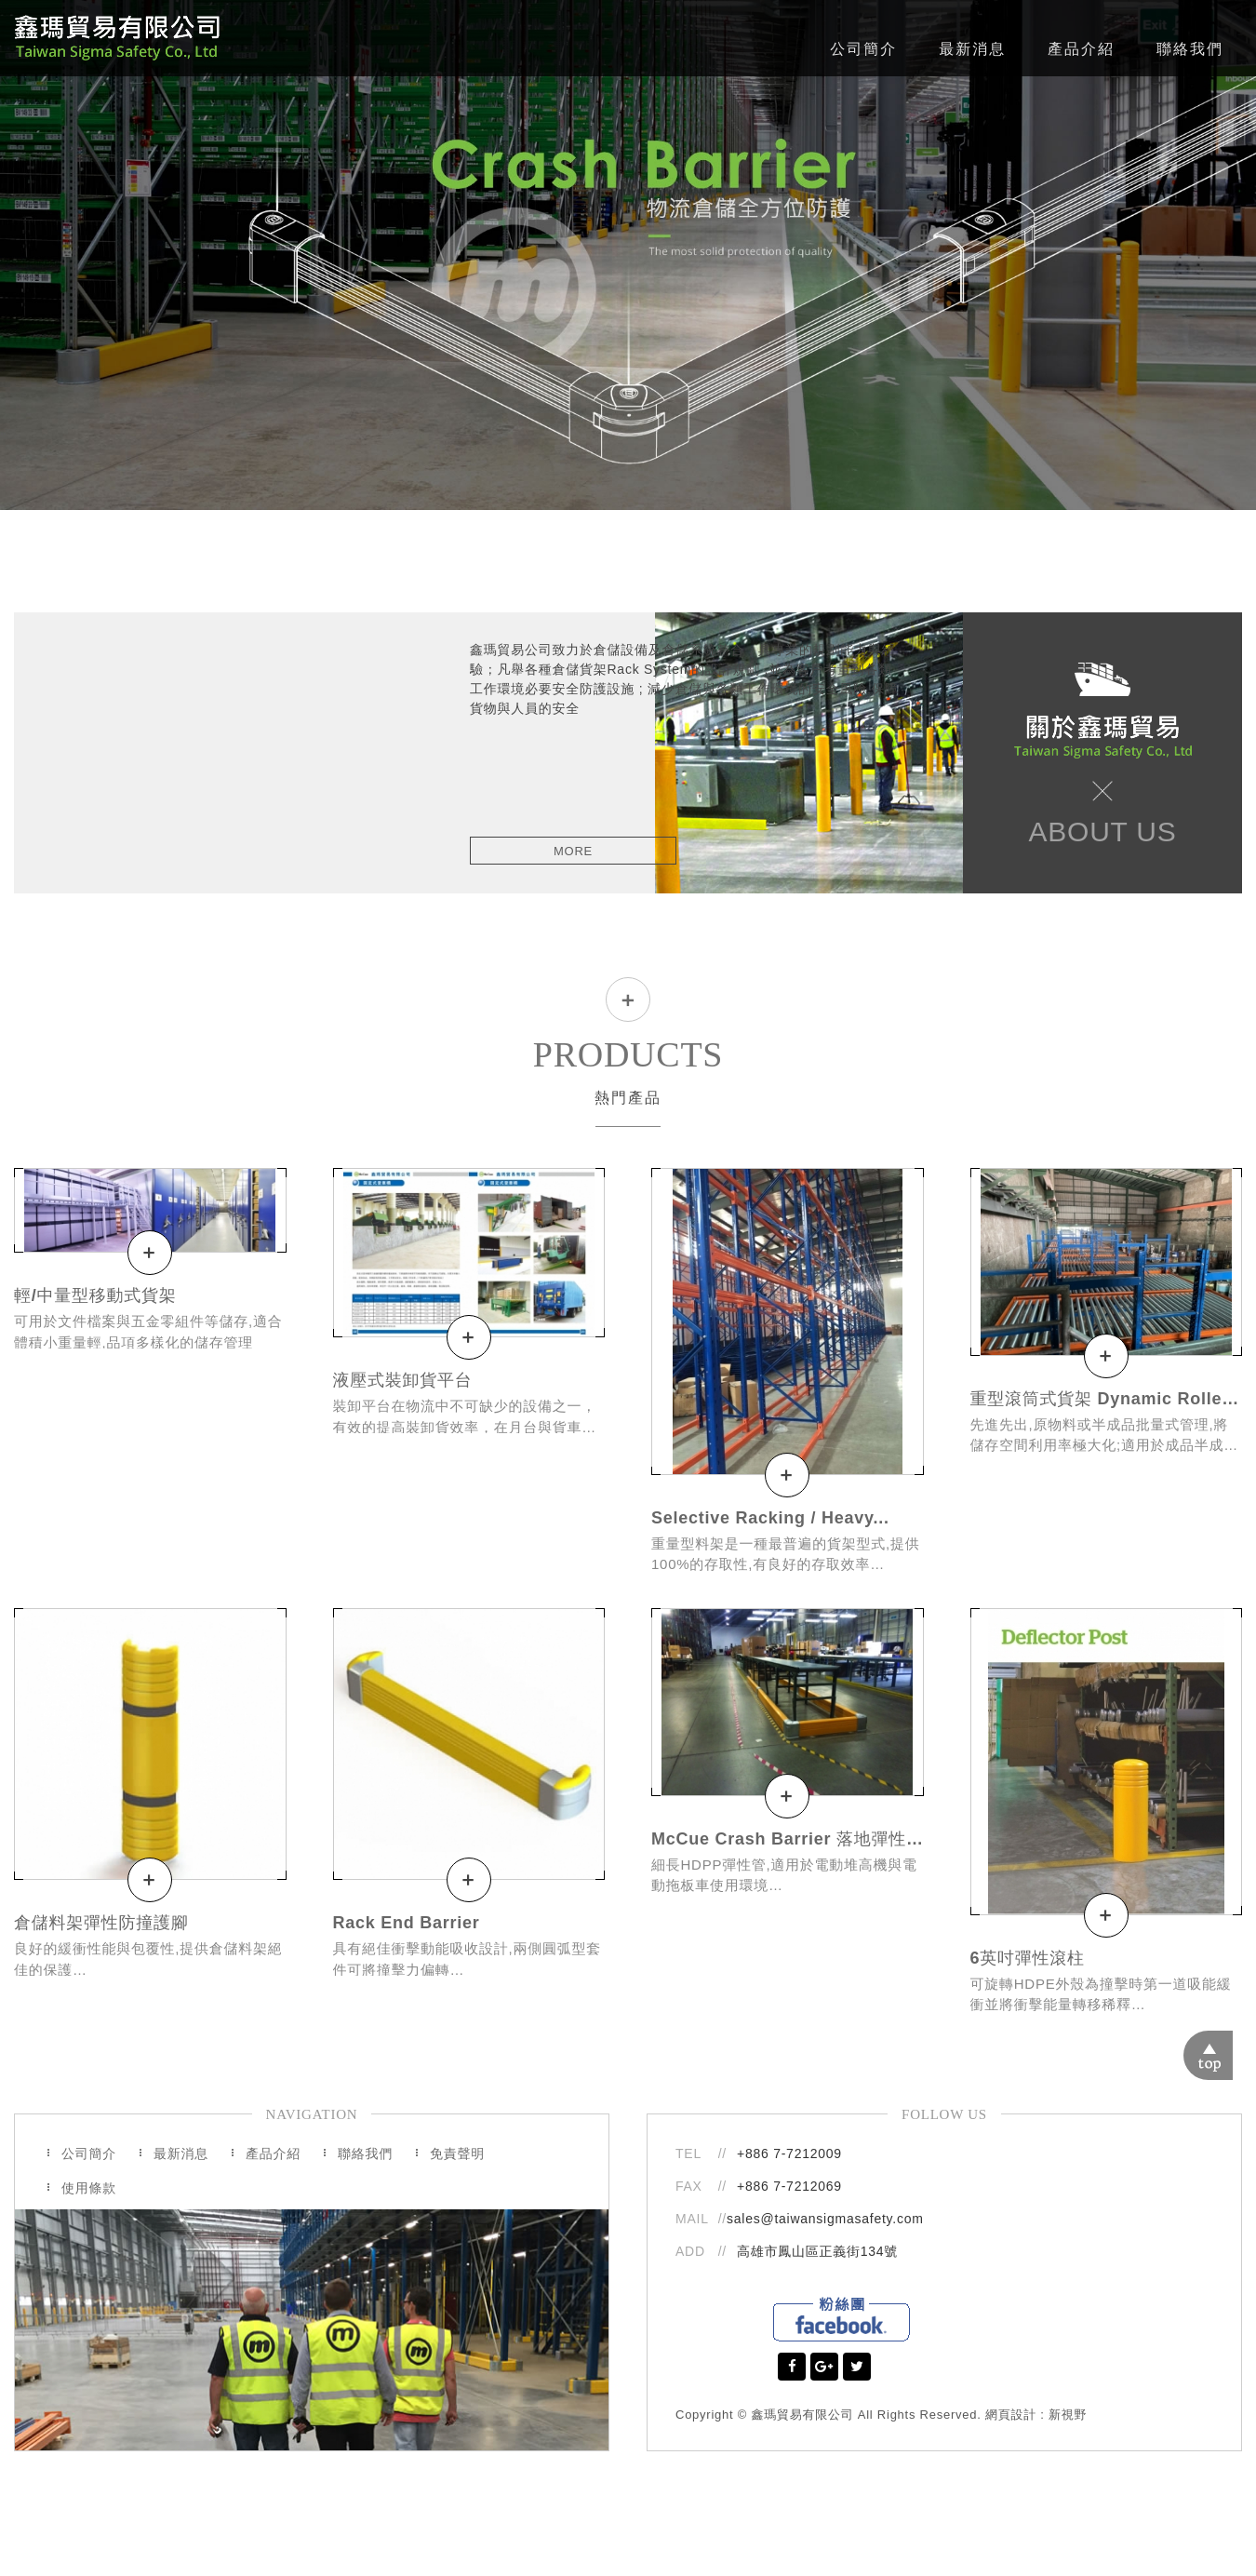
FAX (688, 2185)
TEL (688, 2152)
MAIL (694, 2218)
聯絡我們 (1189, 49)
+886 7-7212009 (789, 2152)
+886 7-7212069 (789, 2185)
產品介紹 (1081, 49)
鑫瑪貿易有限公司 (117, 38)
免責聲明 (457, 2152)
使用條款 (88, 2187)
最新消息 (972, 49)
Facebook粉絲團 (841, 2318)
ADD (690, 2251)
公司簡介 (863, 49)
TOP (1231, 2035)
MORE (573, 851)
